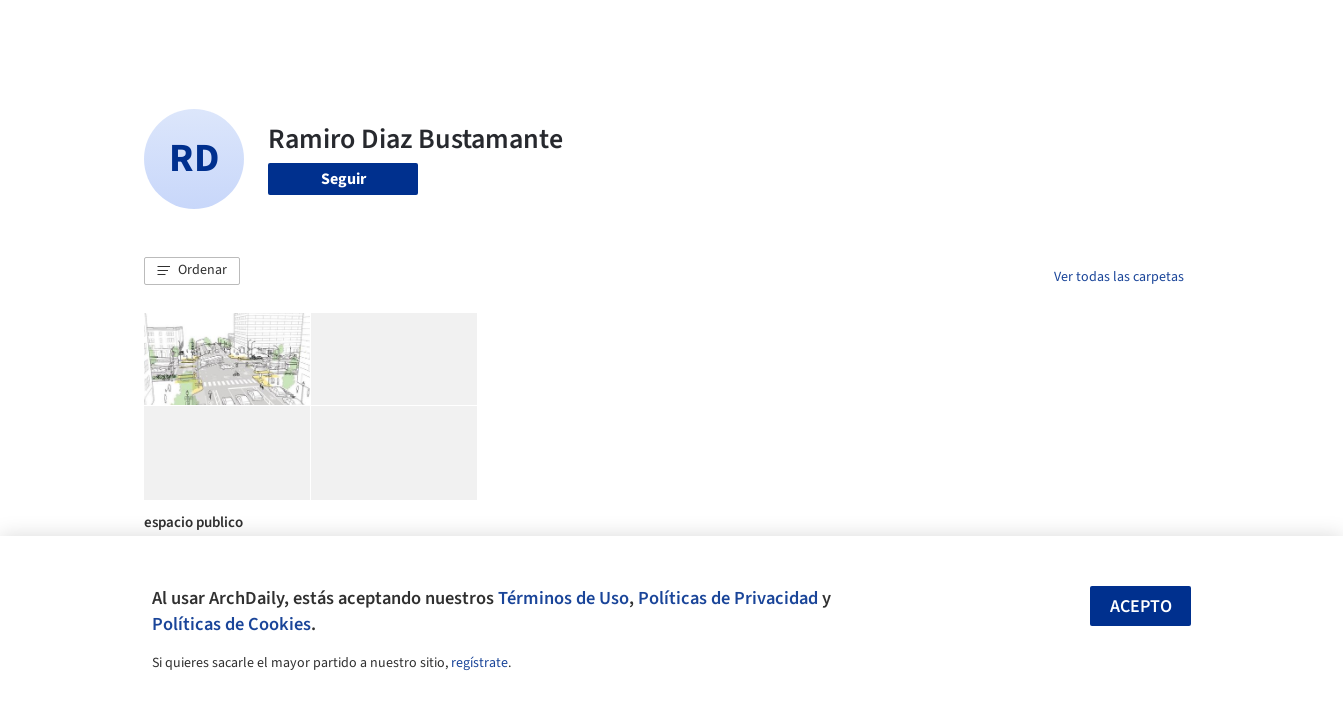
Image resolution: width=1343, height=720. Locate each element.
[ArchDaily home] (72, 28)
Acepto (1141, 606)
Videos (932, 28)
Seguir (343, 179)
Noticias (865, 28)
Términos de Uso (563, 598)
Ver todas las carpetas (1119, 277)
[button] (192, 271)
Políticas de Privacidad (728, 598)
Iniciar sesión (1040, 28)
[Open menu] (1272, 28)
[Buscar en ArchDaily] (352, 28)
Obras (588, 28)
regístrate (479, 663)
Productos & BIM (764, 28)
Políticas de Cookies (231, 624)
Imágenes (658, 28)
